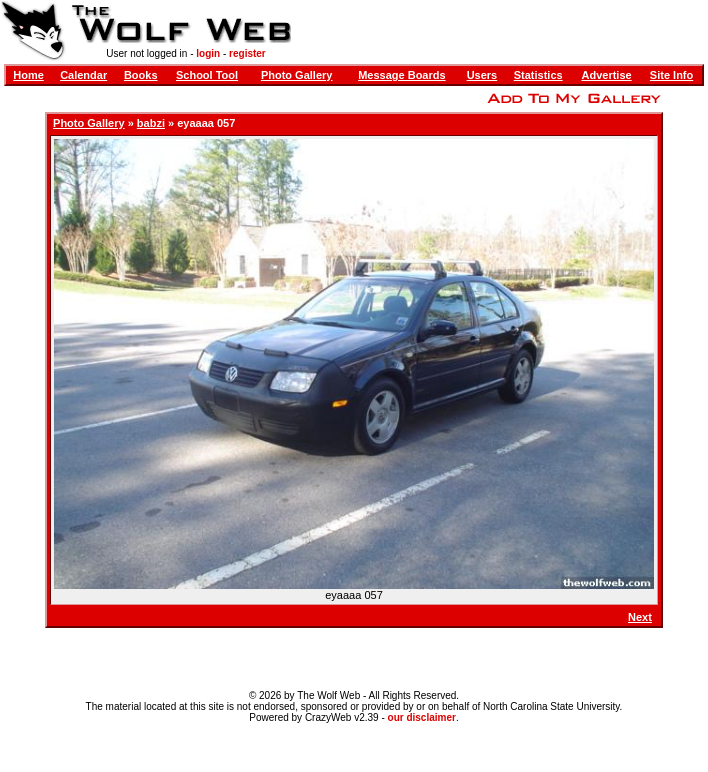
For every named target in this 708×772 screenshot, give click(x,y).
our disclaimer (422, 717)
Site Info (671, 75)
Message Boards (401, 75)
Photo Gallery (297, 75)
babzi (151, 123)
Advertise (607, 75)
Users (482, 75)
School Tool (207, 75)
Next (640, 617)
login (208, 53)
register (247, 53)
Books (141, 75)
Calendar (83, 75)
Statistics (538, 75)
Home (28, 75)
